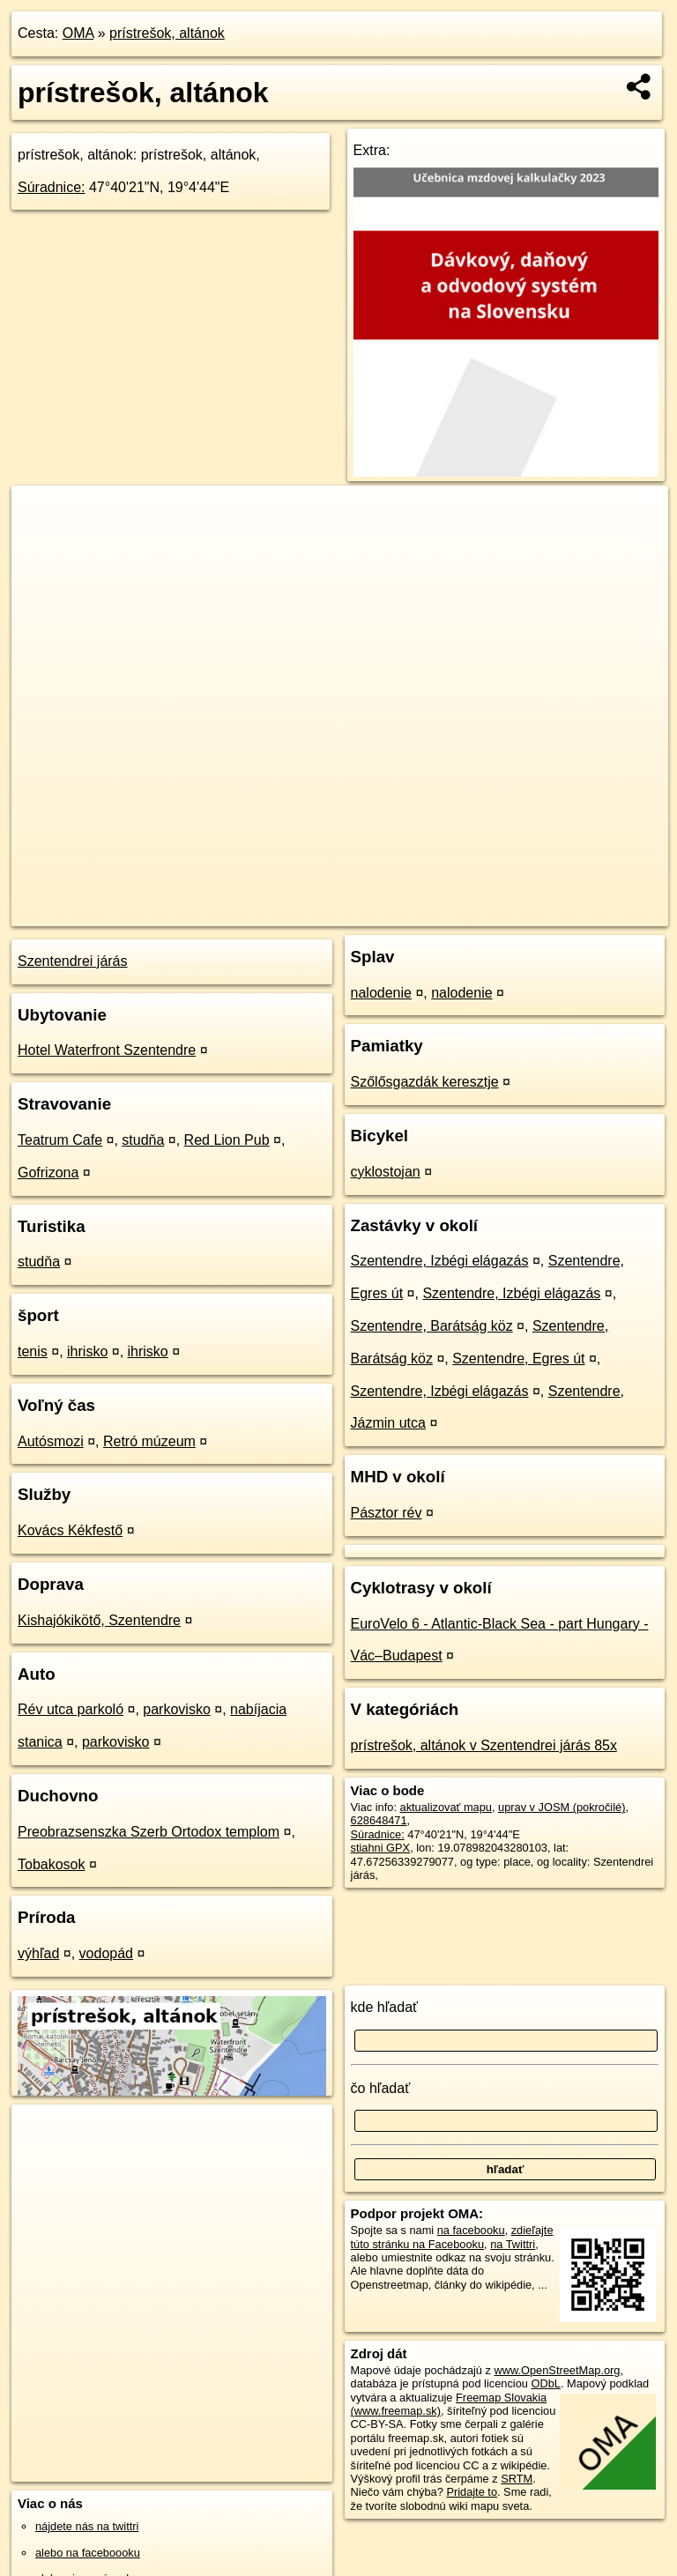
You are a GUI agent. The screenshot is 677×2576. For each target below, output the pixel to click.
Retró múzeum (149, 1441)
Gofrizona (48, 1172)
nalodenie (381, 992)
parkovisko (176, 1709)
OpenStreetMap (368, 912)
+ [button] (42, 515)
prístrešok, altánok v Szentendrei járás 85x (484, 1745)
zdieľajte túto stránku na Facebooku (452, 2236)
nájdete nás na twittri (86, 2526)
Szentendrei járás (73, 961)
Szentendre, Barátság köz (432, 1325)
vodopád (106, 1953)
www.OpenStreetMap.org (557, 2370)
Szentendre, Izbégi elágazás (440, 1260)
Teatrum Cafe (60, 1139)
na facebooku (471, 2230)
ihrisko (87, 1351)
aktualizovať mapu (446, 1807)
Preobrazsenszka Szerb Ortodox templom (148, 1831)
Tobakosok (52, 1864)
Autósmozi (51, 1441)
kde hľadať (385, 2007)
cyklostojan (385, 1171)
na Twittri (512, 2244)
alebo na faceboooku (87, 2552)
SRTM (516, 2478)
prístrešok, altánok (167, 33)
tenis (33, 1351)
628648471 (379, 1820)
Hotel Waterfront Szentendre (107, 1050)
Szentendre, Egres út (518, 1358)
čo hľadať (381, 2088)
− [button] (42, 543)
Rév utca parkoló (70, 1709)
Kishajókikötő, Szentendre (99, 1620)
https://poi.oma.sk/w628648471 (591, 912)
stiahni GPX (381, 1847)
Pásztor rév (386, 1512)
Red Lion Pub (227, 1139)
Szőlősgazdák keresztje (425, 1081)
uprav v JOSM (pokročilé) (561, 1807)
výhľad (38, 1953)
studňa (143, 1139)
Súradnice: (52, 187)
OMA (78, 33)
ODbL (545, 2383)
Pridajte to (471, 2491)
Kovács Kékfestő (70, 1530)
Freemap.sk (459, 912)
